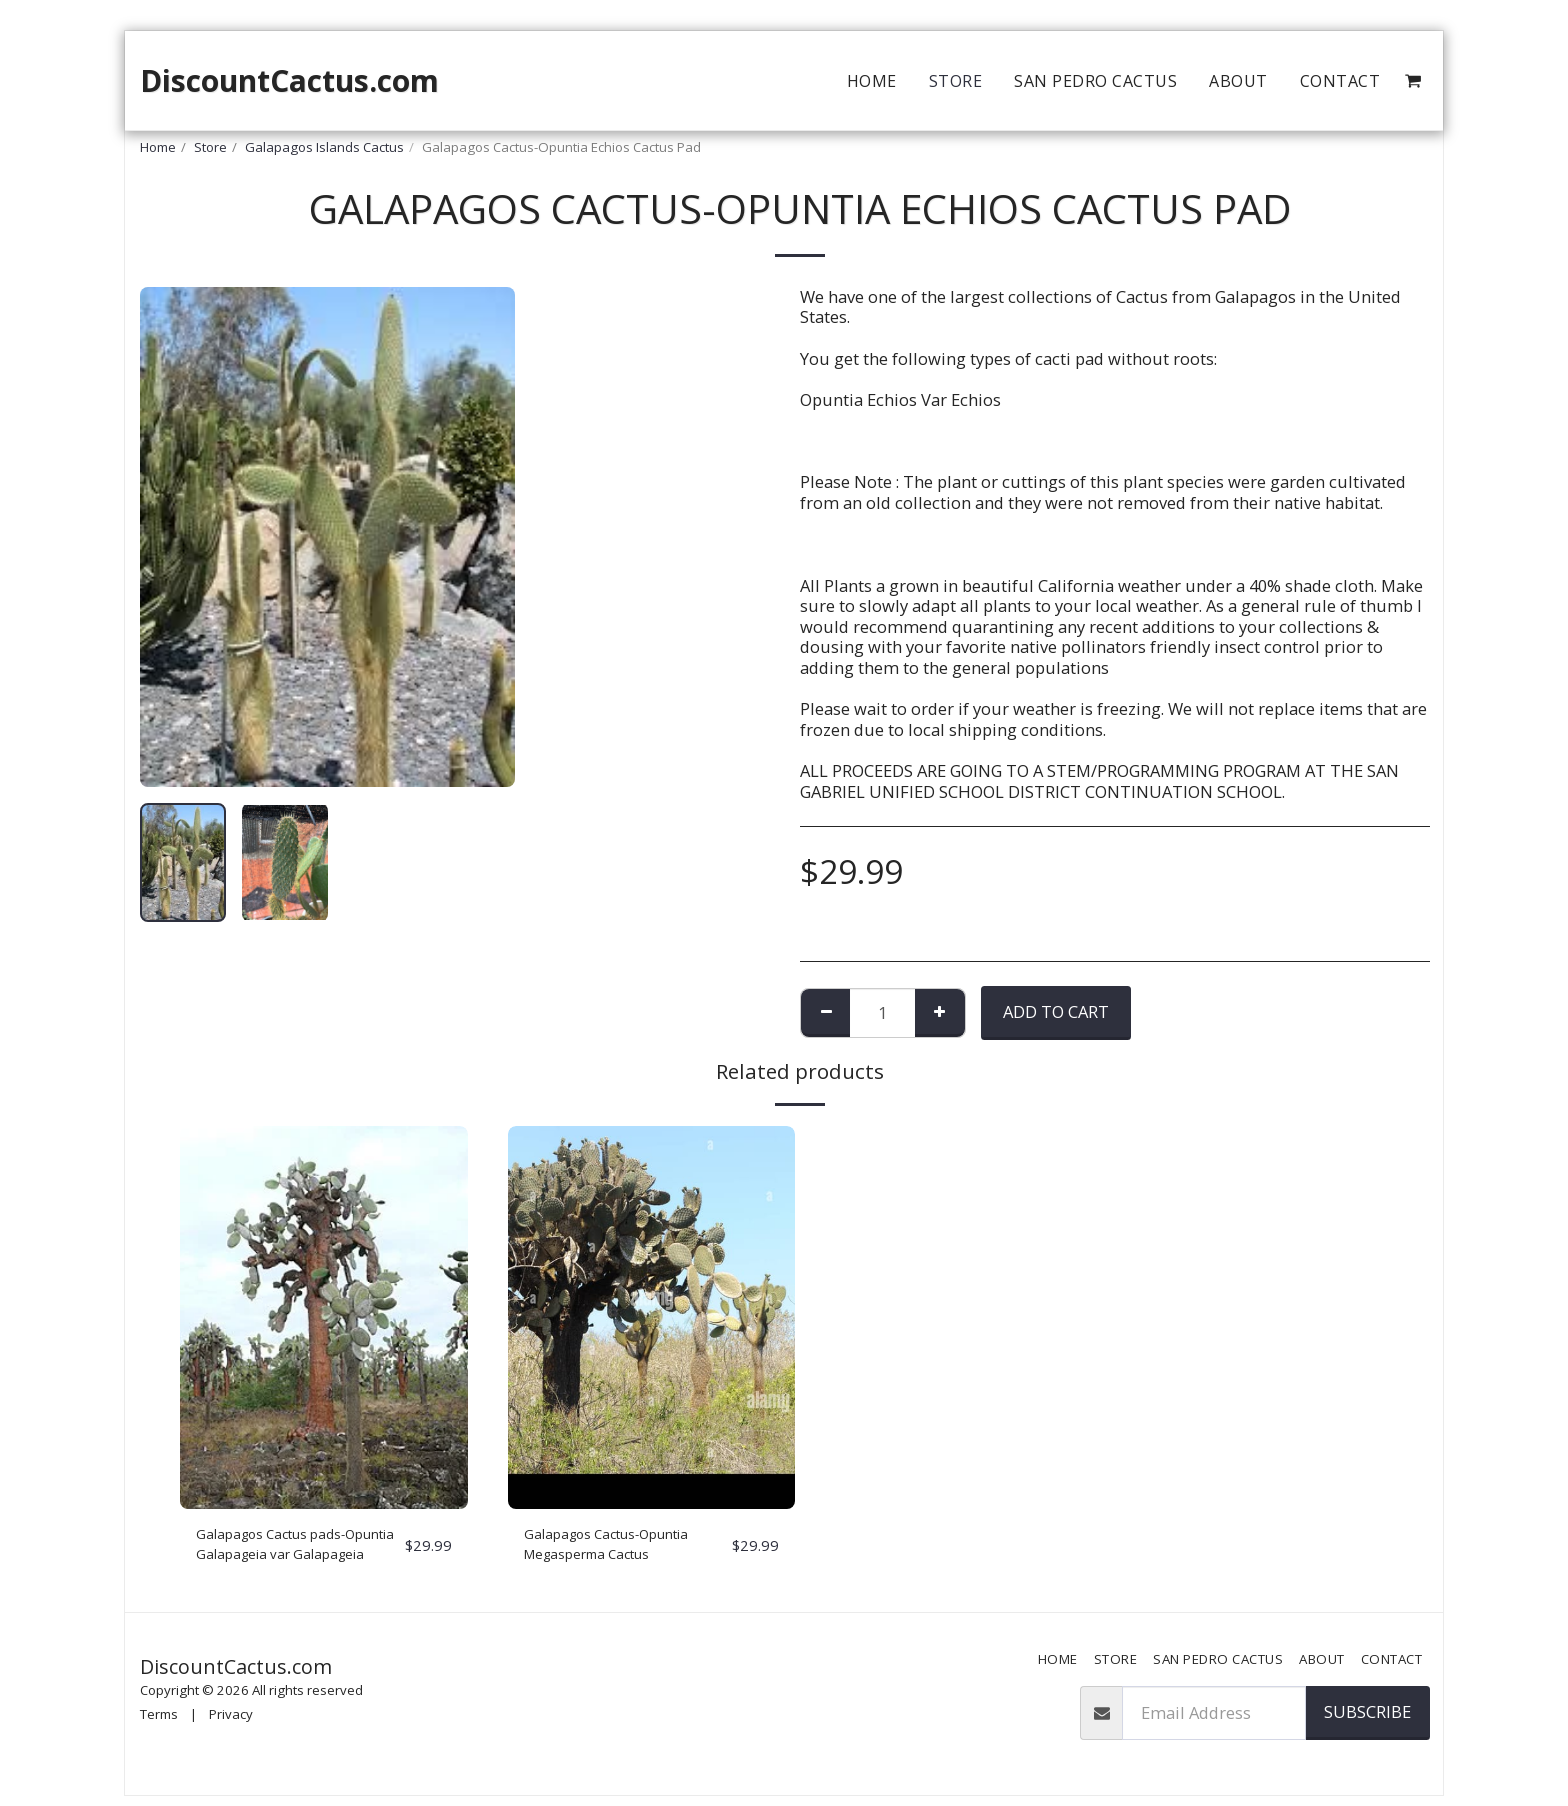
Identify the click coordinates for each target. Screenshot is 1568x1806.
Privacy (231, 1725)
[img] (324, 1317)
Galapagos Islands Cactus (324, 147)
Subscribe (1367, 1721)
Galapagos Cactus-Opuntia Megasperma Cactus (627, 1549)
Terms (159, 1725)
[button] (1413, 81)
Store (210, 147)
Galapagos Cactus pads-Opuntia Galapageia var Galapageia (288, 1550)
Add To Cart (1056, 1011)
